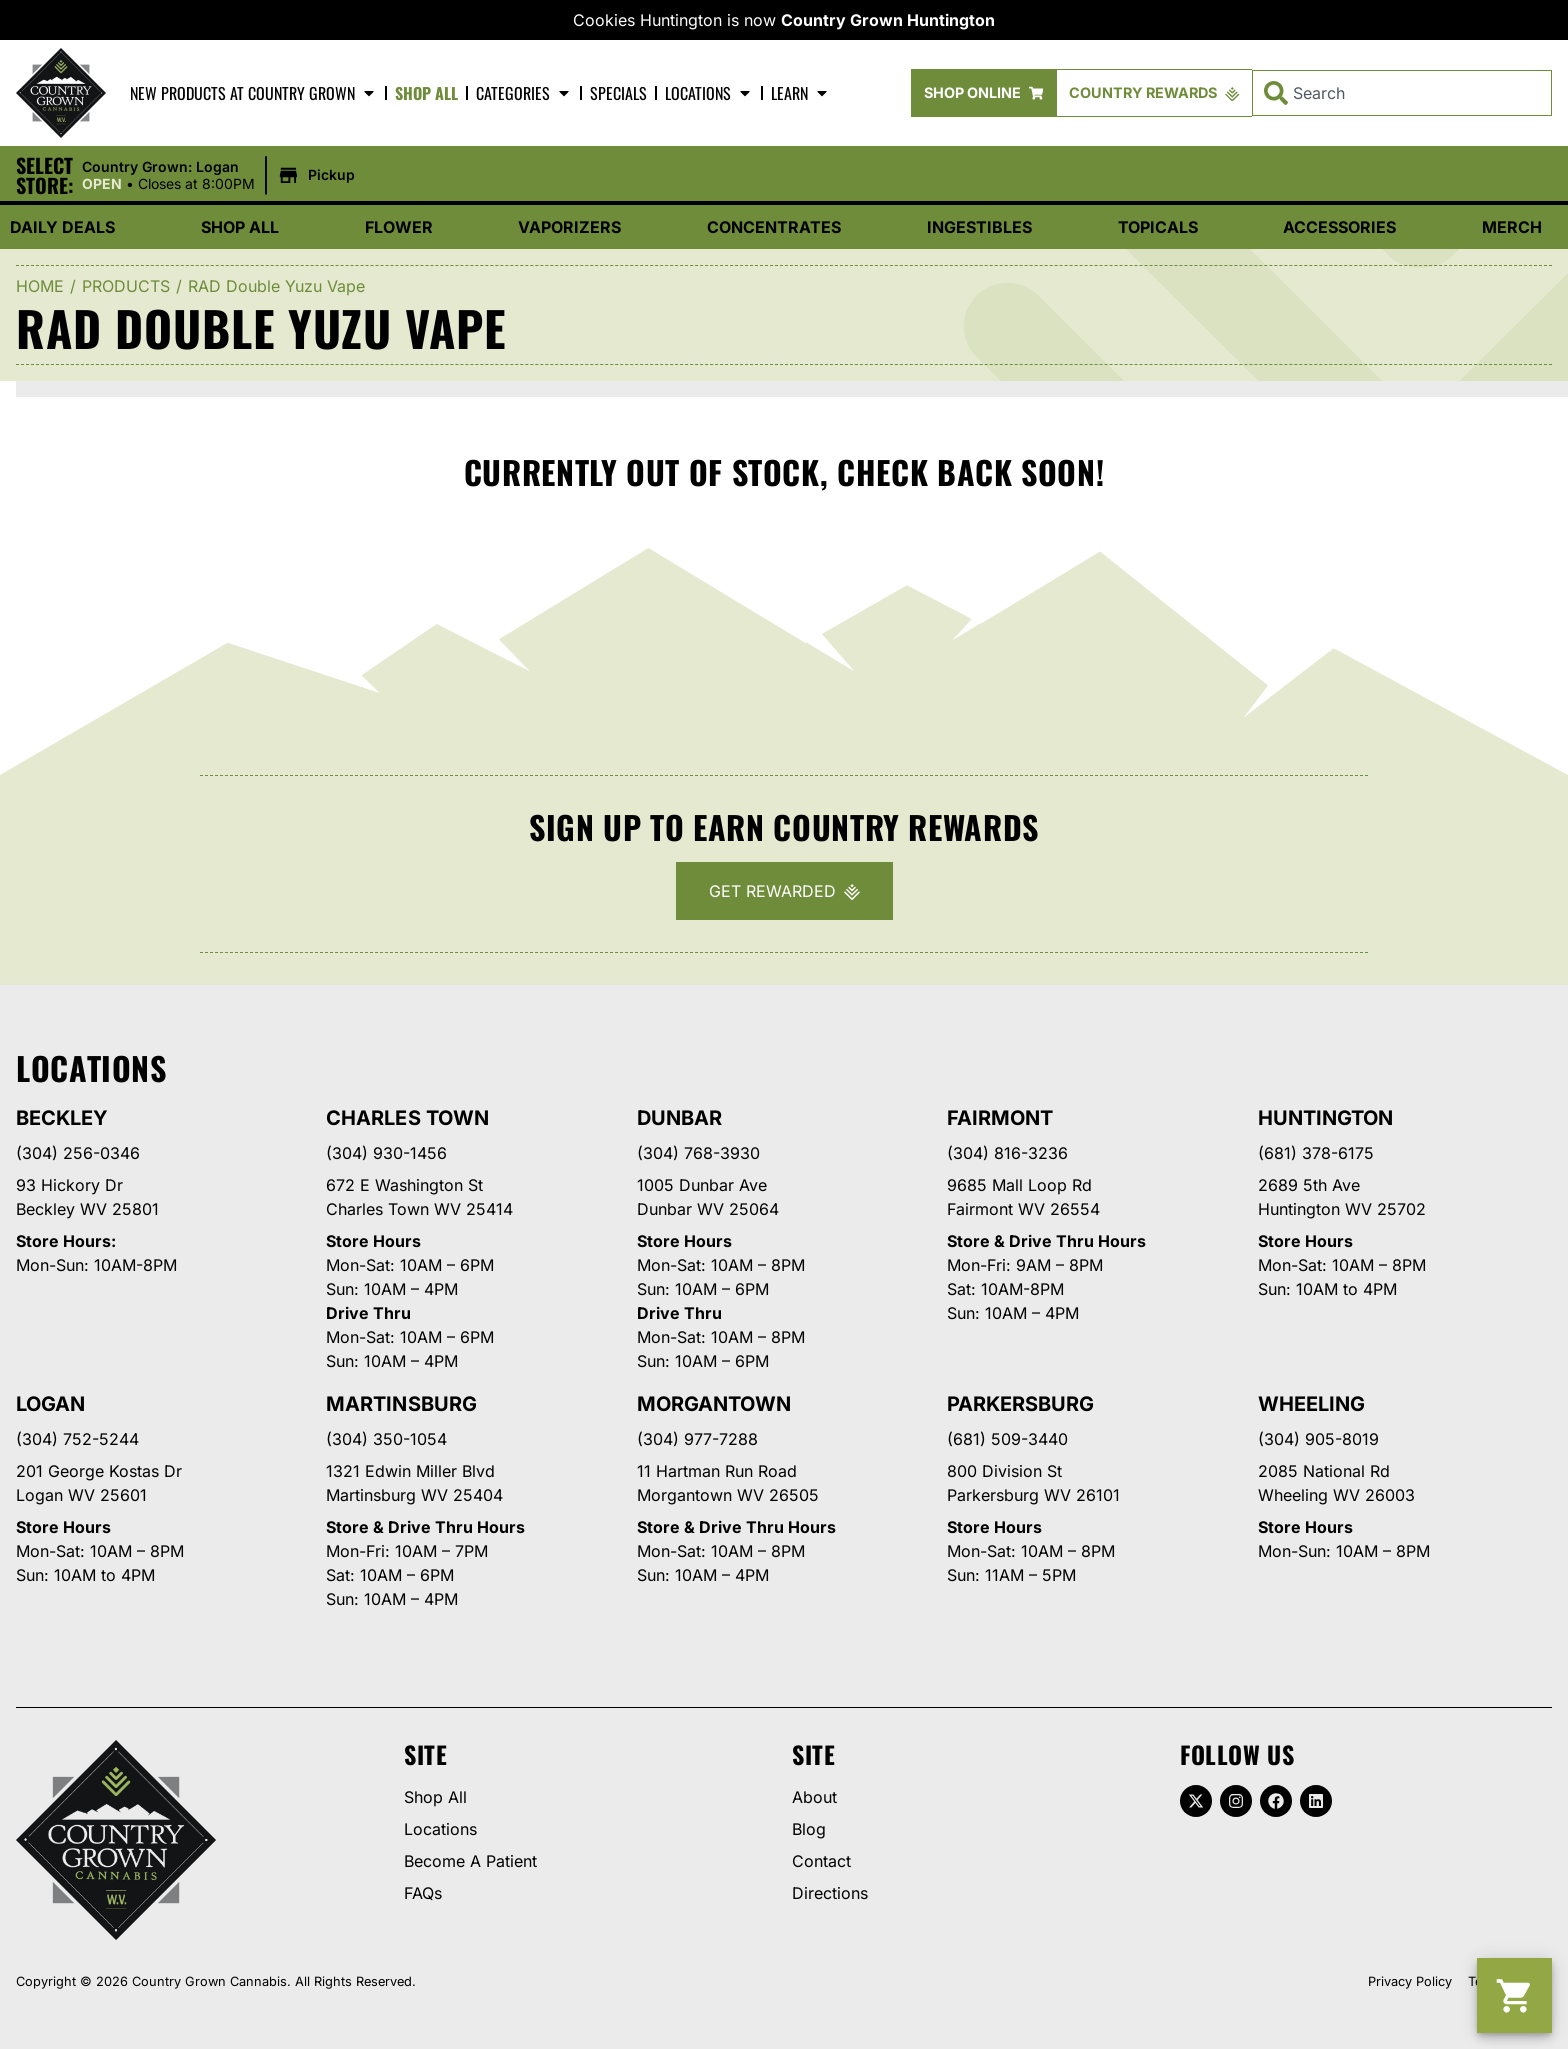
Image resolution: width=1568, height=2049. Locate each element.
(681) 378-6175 (1316, 1153)
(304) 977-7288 (697, 1439)
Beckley (62, 1118)
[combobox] (1402, 93)
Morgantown (714, 1404)
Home (40, 286)
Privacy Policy (1410, 1981)
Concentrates (774, 227)
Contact (821, 1861)
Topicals (1158, 227)
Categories (524, 93)
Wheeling (1311, 1404)
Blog (809, 1829)
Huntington (1325, 1118)
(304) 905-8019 (1318, 1439)
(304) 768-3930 (698, 1153)
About (814, 1797)
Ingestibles (979, 227)
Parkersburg (1020, 1404)
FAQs (423, 1893)
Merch (1512, 227)
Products (126, 286)
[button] (221, 176)
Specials (618, 93)
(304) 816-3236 (1007, 1153)
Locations (709, 93)
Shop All (426, 93)
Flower (399, 227)
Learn (800, 93)
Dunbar (679, 1118)
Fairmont (1000, 1118)
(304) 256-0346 (78, 1153)
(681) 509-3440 (1007, 1439)
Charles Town (407, 1118)
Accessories (1339, 227)
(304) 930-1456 (386, 1153)
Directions (830, 1893)
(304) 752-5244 (77, 1439)
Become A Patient (470, 1861)
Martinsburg (401, 1404)
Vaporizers (569, 227)
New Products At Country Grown (253, 93)
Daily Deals (62, 227)
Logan (50, 1404)
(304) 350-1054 (386, 1439)
